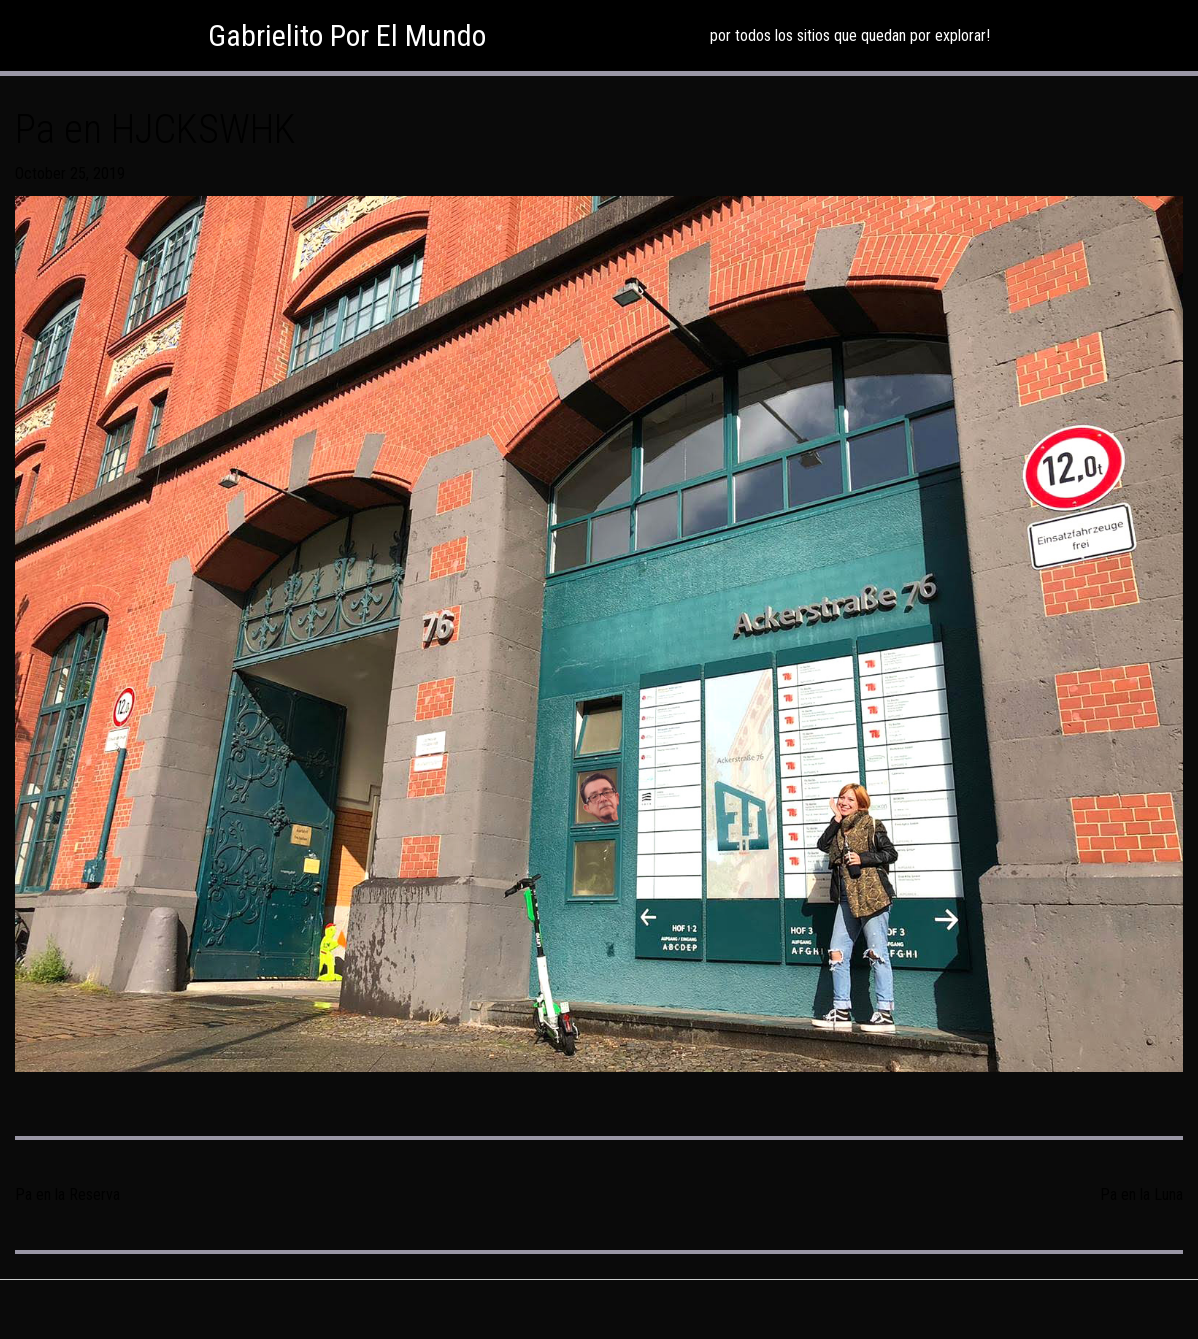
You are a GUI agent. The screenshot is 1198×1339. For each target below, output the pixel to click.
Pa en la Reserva (67, 1194)
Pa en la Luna (1141, 1194)
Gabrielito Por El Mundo (347, 35)
